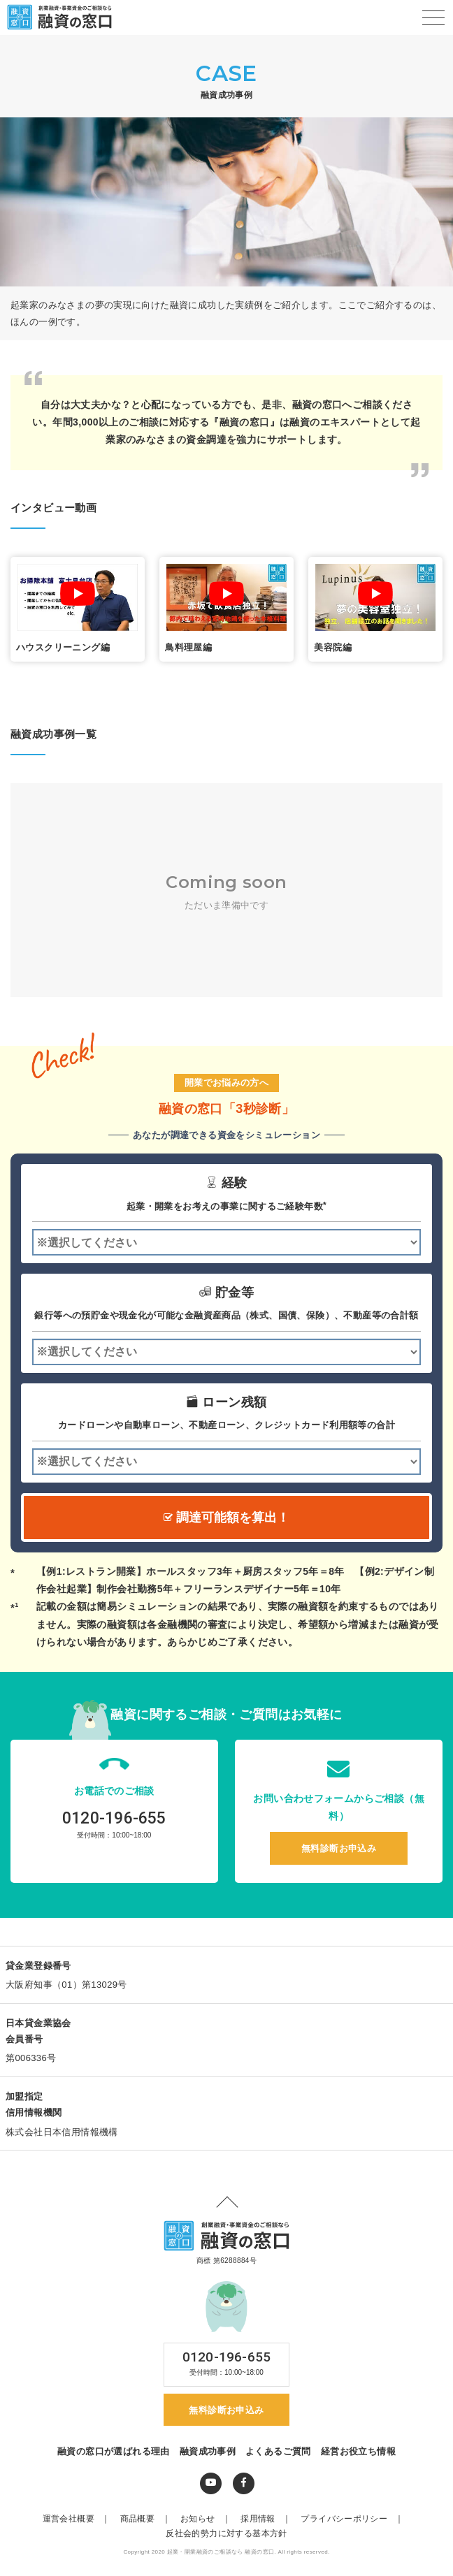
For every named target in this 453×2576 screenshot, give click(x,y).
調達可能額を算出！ (226, 1518)
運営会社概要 (80, 2523)
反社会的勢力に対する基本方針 (226, 2537)
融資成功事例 (208, 2455)
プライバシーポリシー (355, 2523)
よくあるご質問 (278, 2455)
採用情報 (269, 2523)
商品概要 (149, 2523)
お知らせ (209, 2523)
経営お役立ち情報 (358, 2455)
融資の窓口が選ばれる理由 (113, 2455)
